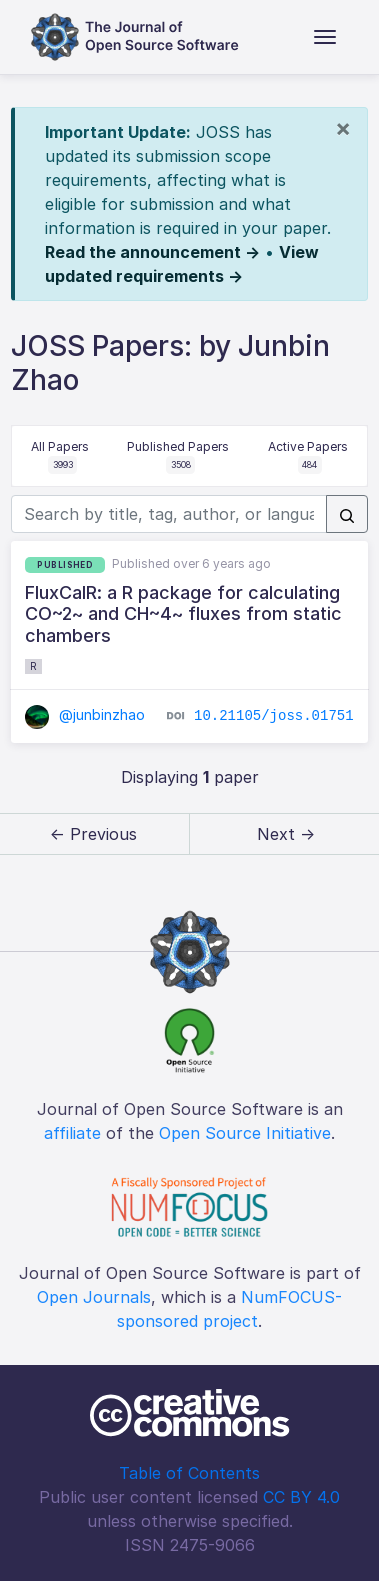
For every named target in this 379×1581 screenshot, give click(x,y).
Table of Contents (189, 1473)
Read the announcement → (152, 252)
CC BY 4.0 (301, 1497)
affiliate (72, 1133)
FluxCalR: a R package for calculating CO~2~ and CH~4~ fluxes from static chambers (183, 614)
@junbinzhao (85, 714)
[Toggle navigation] (325, 37)
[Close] (343, 128)
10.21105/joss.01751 (274, 716)
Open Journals (94, 1297)
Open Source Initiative (245, 1133)
